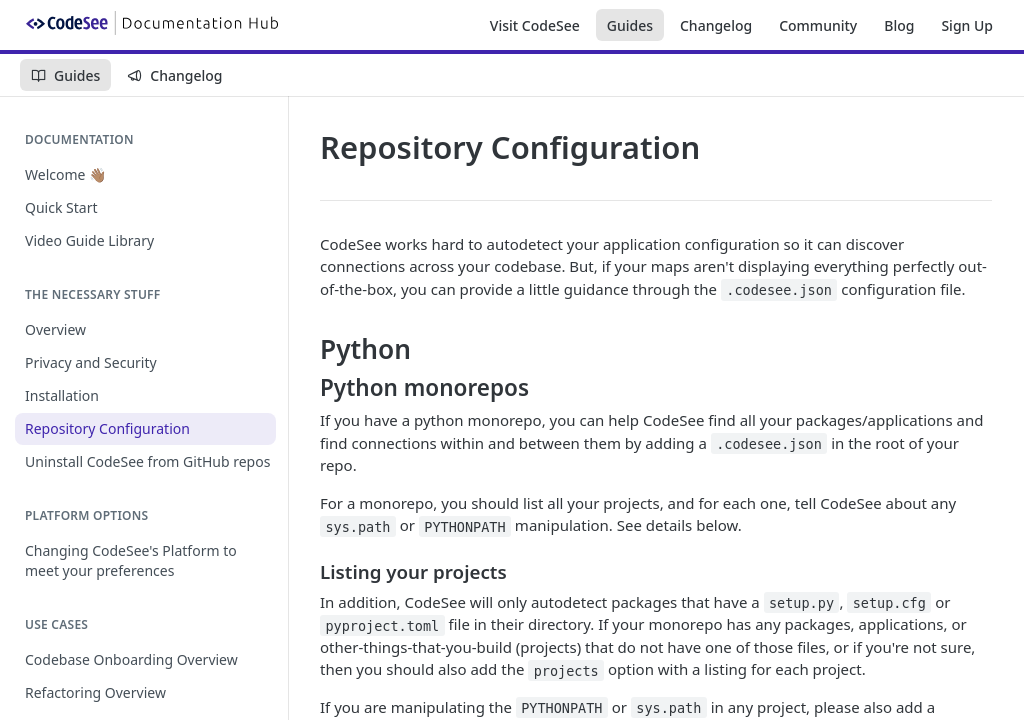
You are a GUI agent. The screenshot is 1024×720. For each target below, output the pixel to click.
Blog (899, 25)
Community (818, 25)
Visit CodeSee (535, 25)
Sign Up (967, 25)
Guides (630, 25)
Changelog (716, 25)
